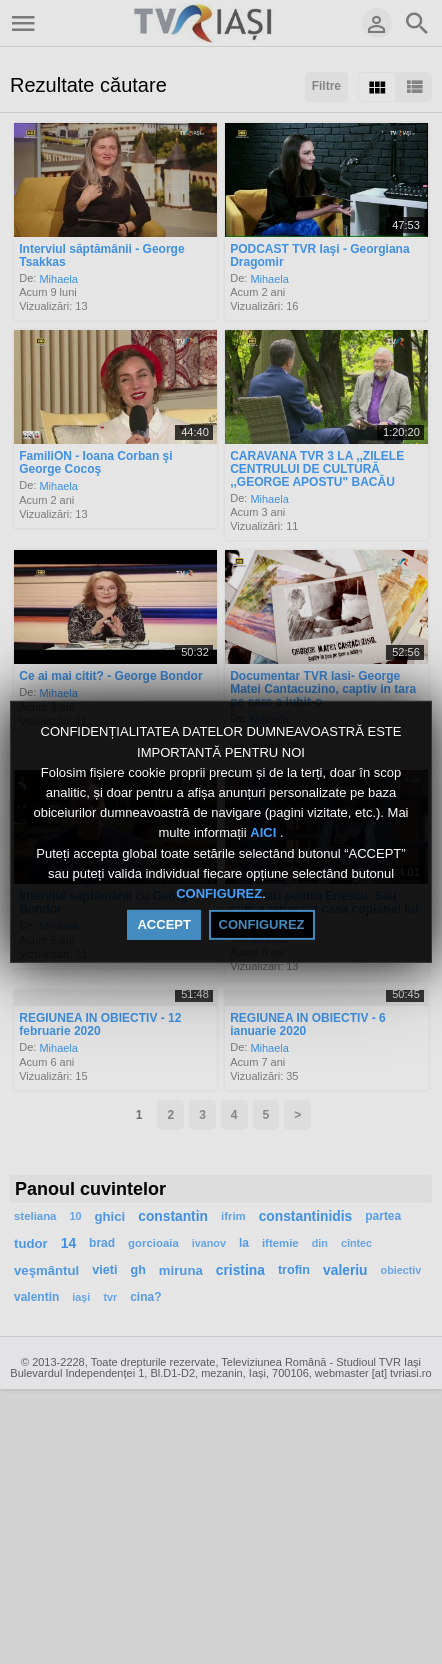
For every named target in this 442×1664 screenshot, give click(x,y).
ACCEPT (163, 924)
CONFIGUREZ (219, 893)
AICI (265, 833)
